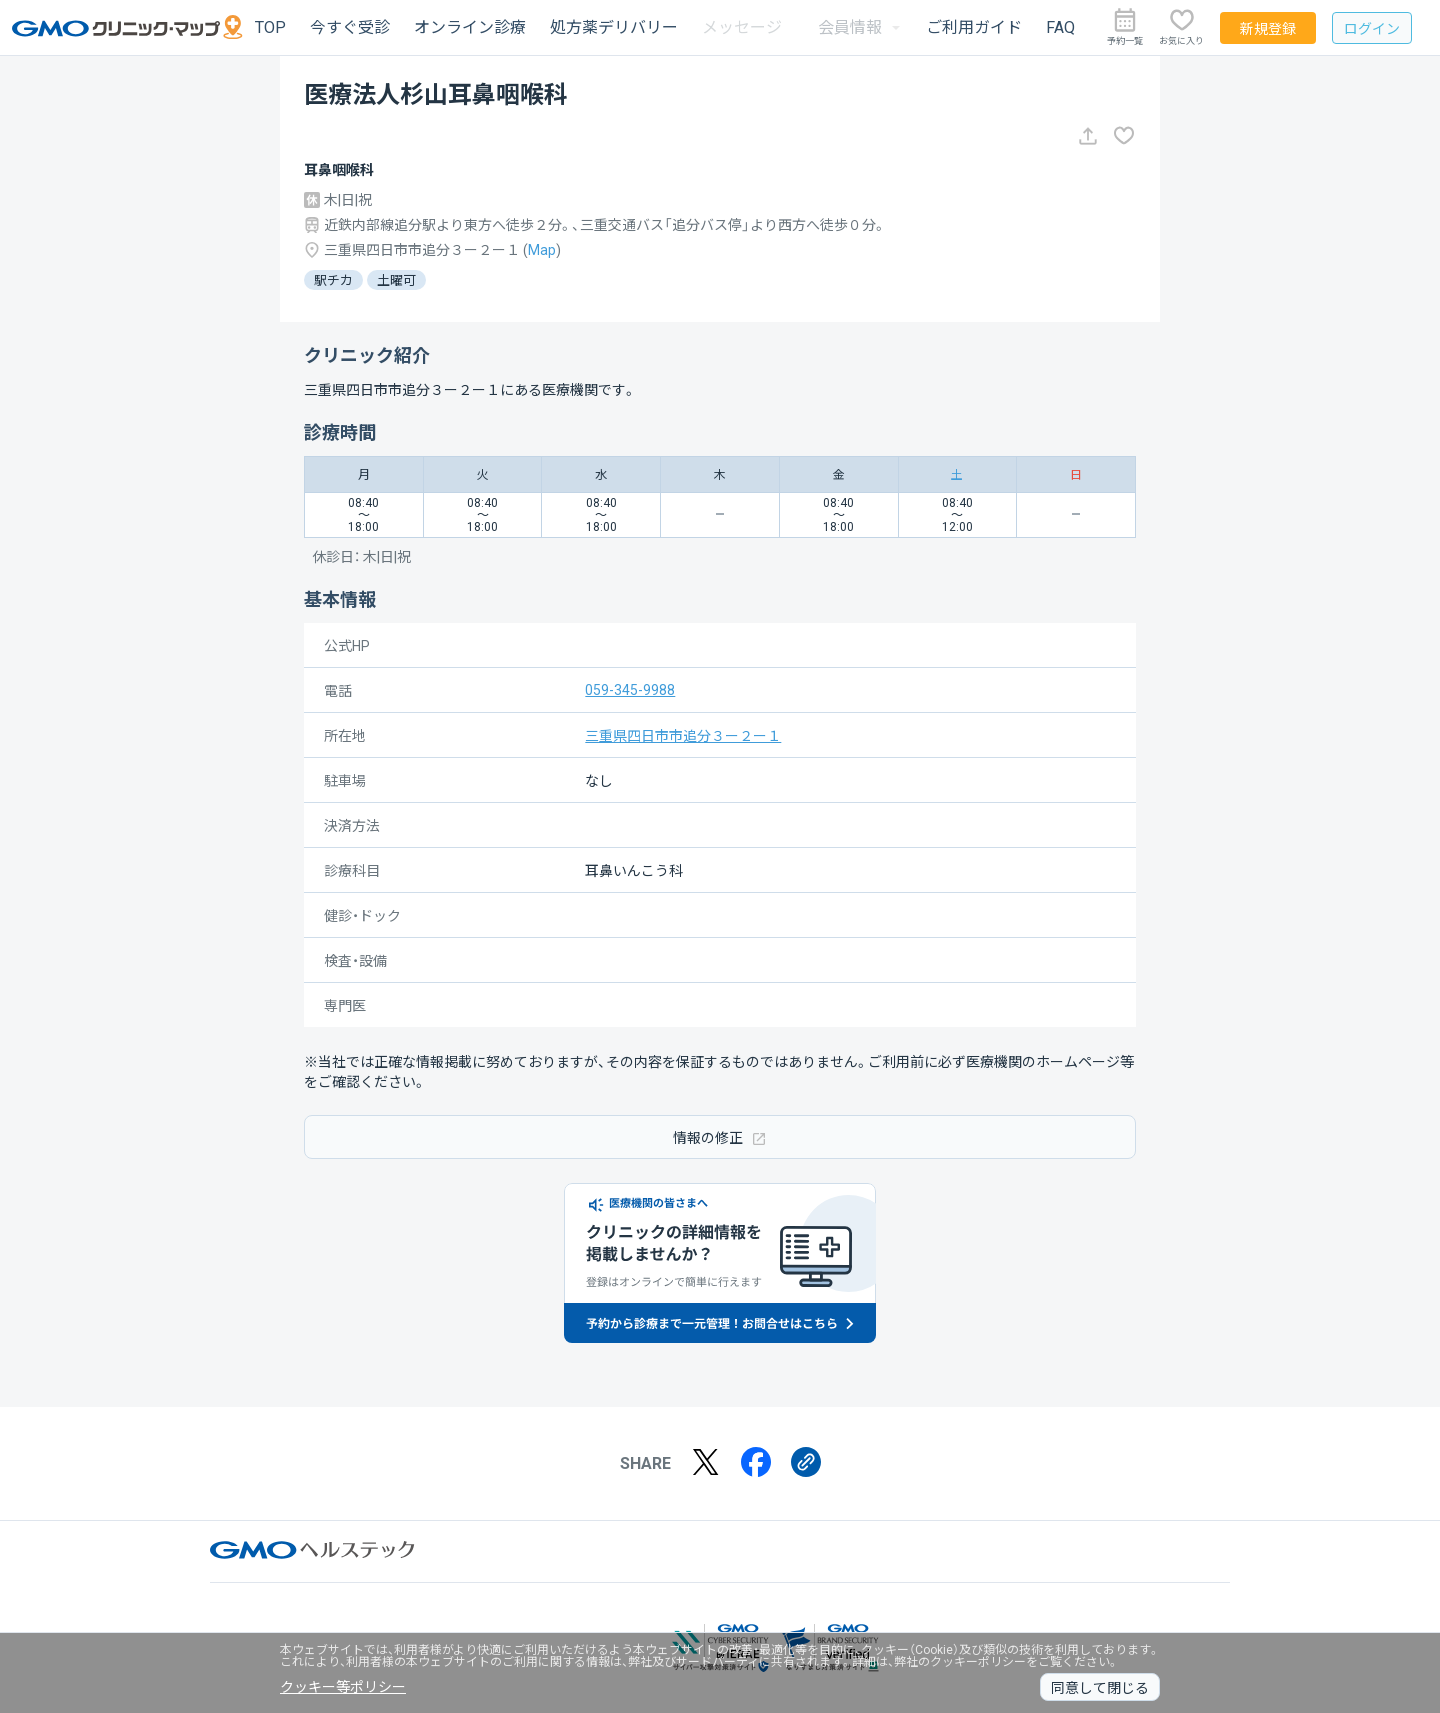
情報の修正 (720, 1137)
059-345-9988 (630, 690)
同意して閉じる (1100, 1688)
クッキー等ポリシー (343, 1687)
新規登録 (1268, 29)
